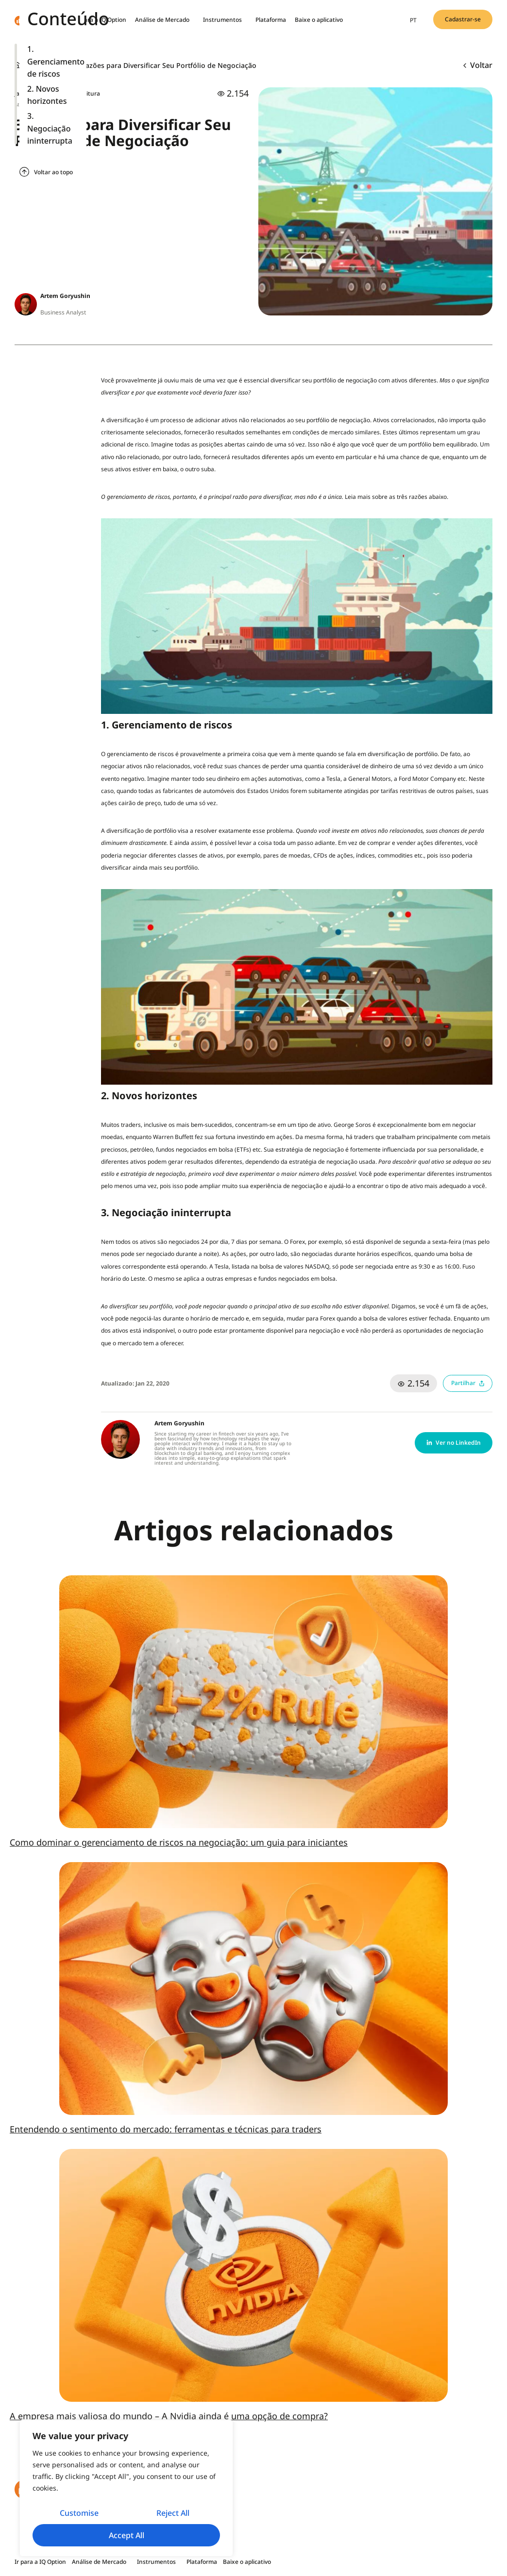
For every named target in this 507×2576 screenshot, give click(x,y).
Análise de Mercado (164, 20)
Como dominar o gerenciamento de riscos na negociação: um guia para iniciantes (179, 1842)
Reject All (172, 2513)
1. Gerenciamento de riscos (55, 61)
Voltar (477, 65)
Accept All (126, 2535)
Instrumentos (225, 20)
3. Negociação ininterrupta (49, 128)
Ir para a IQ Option (100, 20)
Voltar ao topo (53, 172)
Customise (79, 2513)
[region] (126, 2488)
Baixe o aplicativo (319, 20)
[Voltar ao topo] (24, 172)
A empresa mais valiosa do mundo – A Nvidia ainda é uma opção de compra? (169, 2416)
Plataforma (270, 20)
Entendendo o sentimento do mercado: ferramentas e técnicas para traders (165, 2129)
